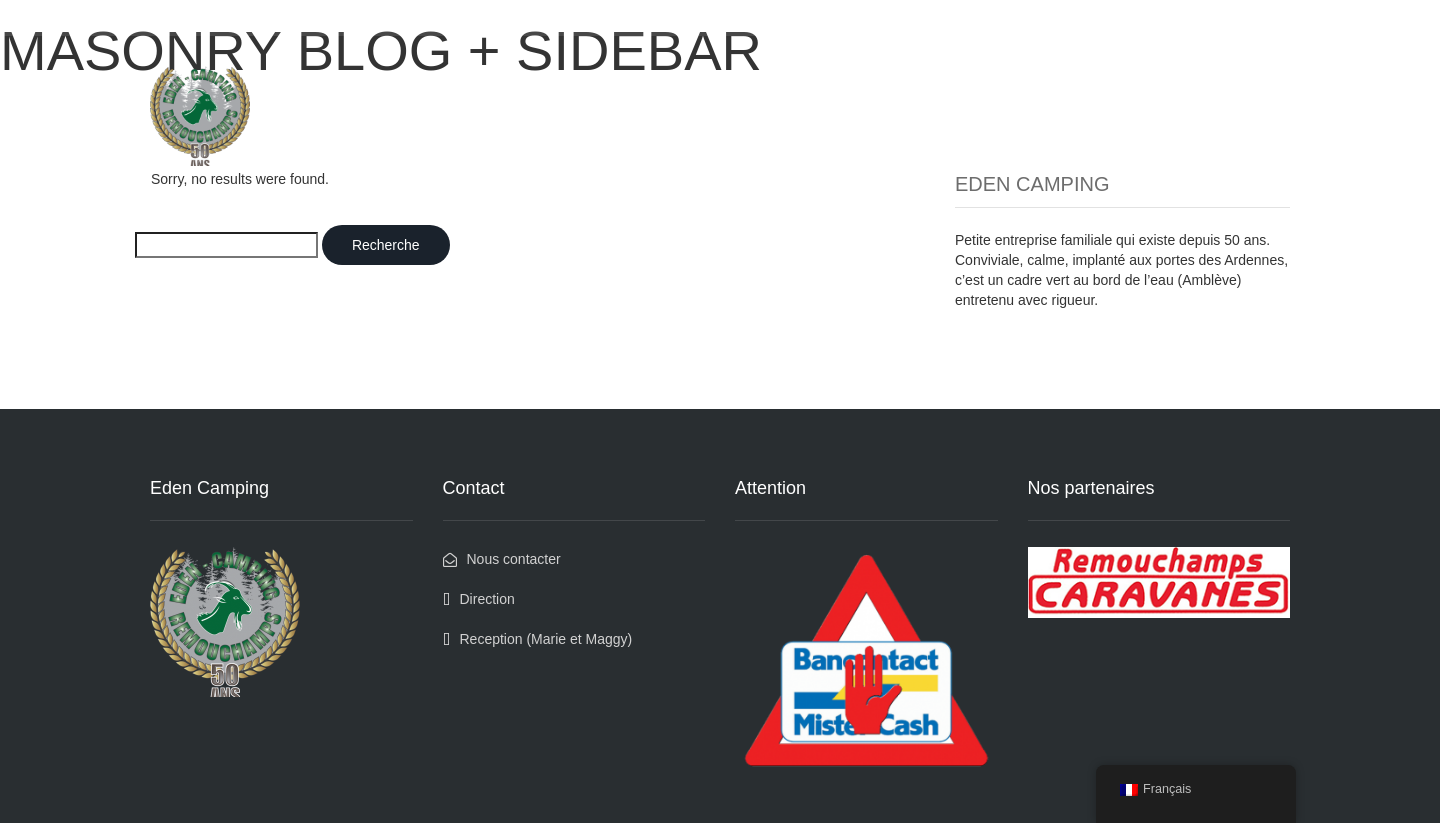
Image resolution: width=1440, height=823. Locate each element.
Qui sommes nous (1131, 83)
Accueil (809, 83)
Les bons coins (913, 83)
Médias (1017, 83)
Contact (1248, 83)
